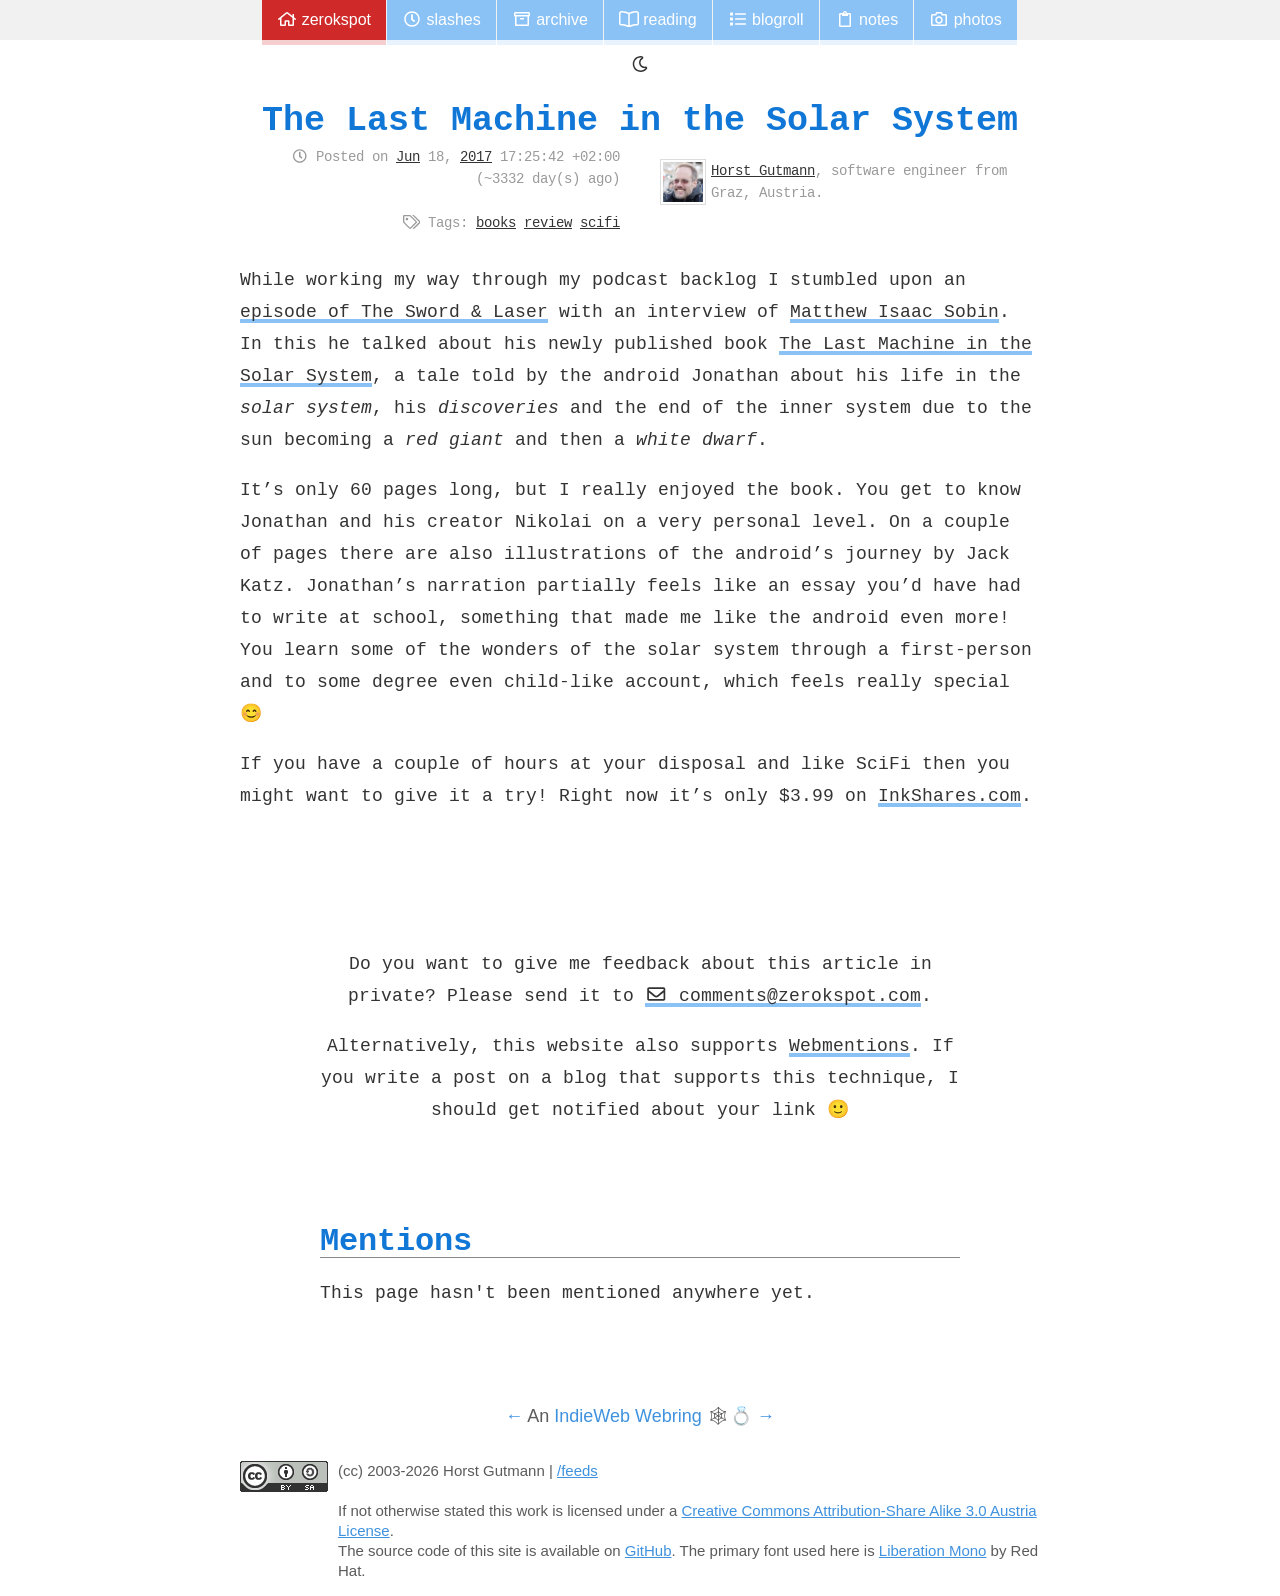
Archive (550, 19)
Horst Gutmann (763, 170)
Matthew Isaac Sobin (894, 311)
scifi (600, 222)
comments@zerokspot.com (783, 995)
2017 (476, 156)
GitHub (648, 1550)
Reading (658, 19)
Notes (867, 19)
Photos (965, 19)
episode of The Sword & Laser (394, 311)
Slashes (441, 19)
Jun (408, 156)
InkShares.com (949, 795)
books (496, 222)
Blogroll (766, 19)
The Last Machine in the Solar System (640, 119)
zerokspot (324, 19)
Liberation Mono (933, 1550)
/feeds (577, 1470)
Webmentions (849, 1045)
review (548, 222)
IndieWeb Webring (627, 1416)
